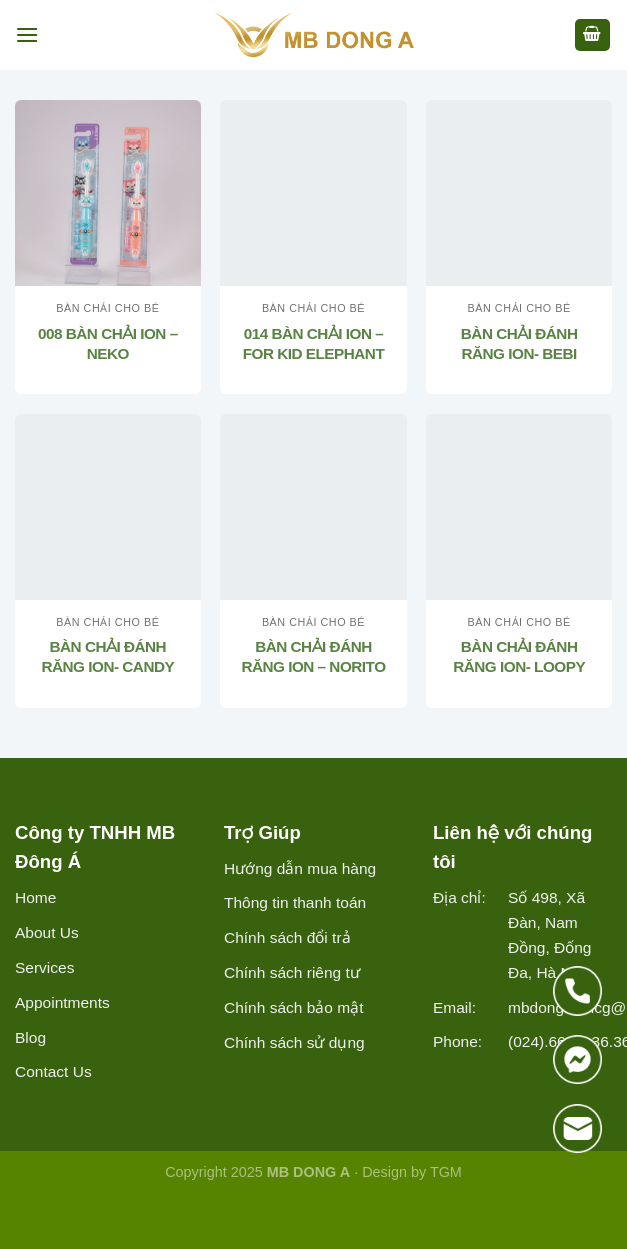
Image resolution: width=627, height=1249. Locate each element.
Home (35, 897)
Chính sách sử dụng (294, 1042)
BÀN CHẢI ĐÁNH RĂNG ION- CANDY (107, 656)
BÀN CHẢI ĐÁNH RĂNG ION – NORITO (313, 656)
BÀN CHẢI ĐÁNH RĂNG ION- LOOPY (519, 656)
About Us (47, 932)
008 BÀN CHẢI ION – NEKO (108, 343)
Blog (30, 1037)
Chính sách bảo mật (293, 1007)
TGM (446, 1172)
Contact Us (53, 1071)
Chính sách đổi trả (287, 937)
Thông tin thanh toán (295, 902)
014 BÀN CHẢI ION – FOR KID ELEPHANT (314, 343)
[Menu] (27, 34)
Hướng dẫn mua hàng (300, 868)
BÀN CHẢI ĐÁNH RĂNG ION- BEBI (519, 343)
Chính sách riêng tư (292, 972)
